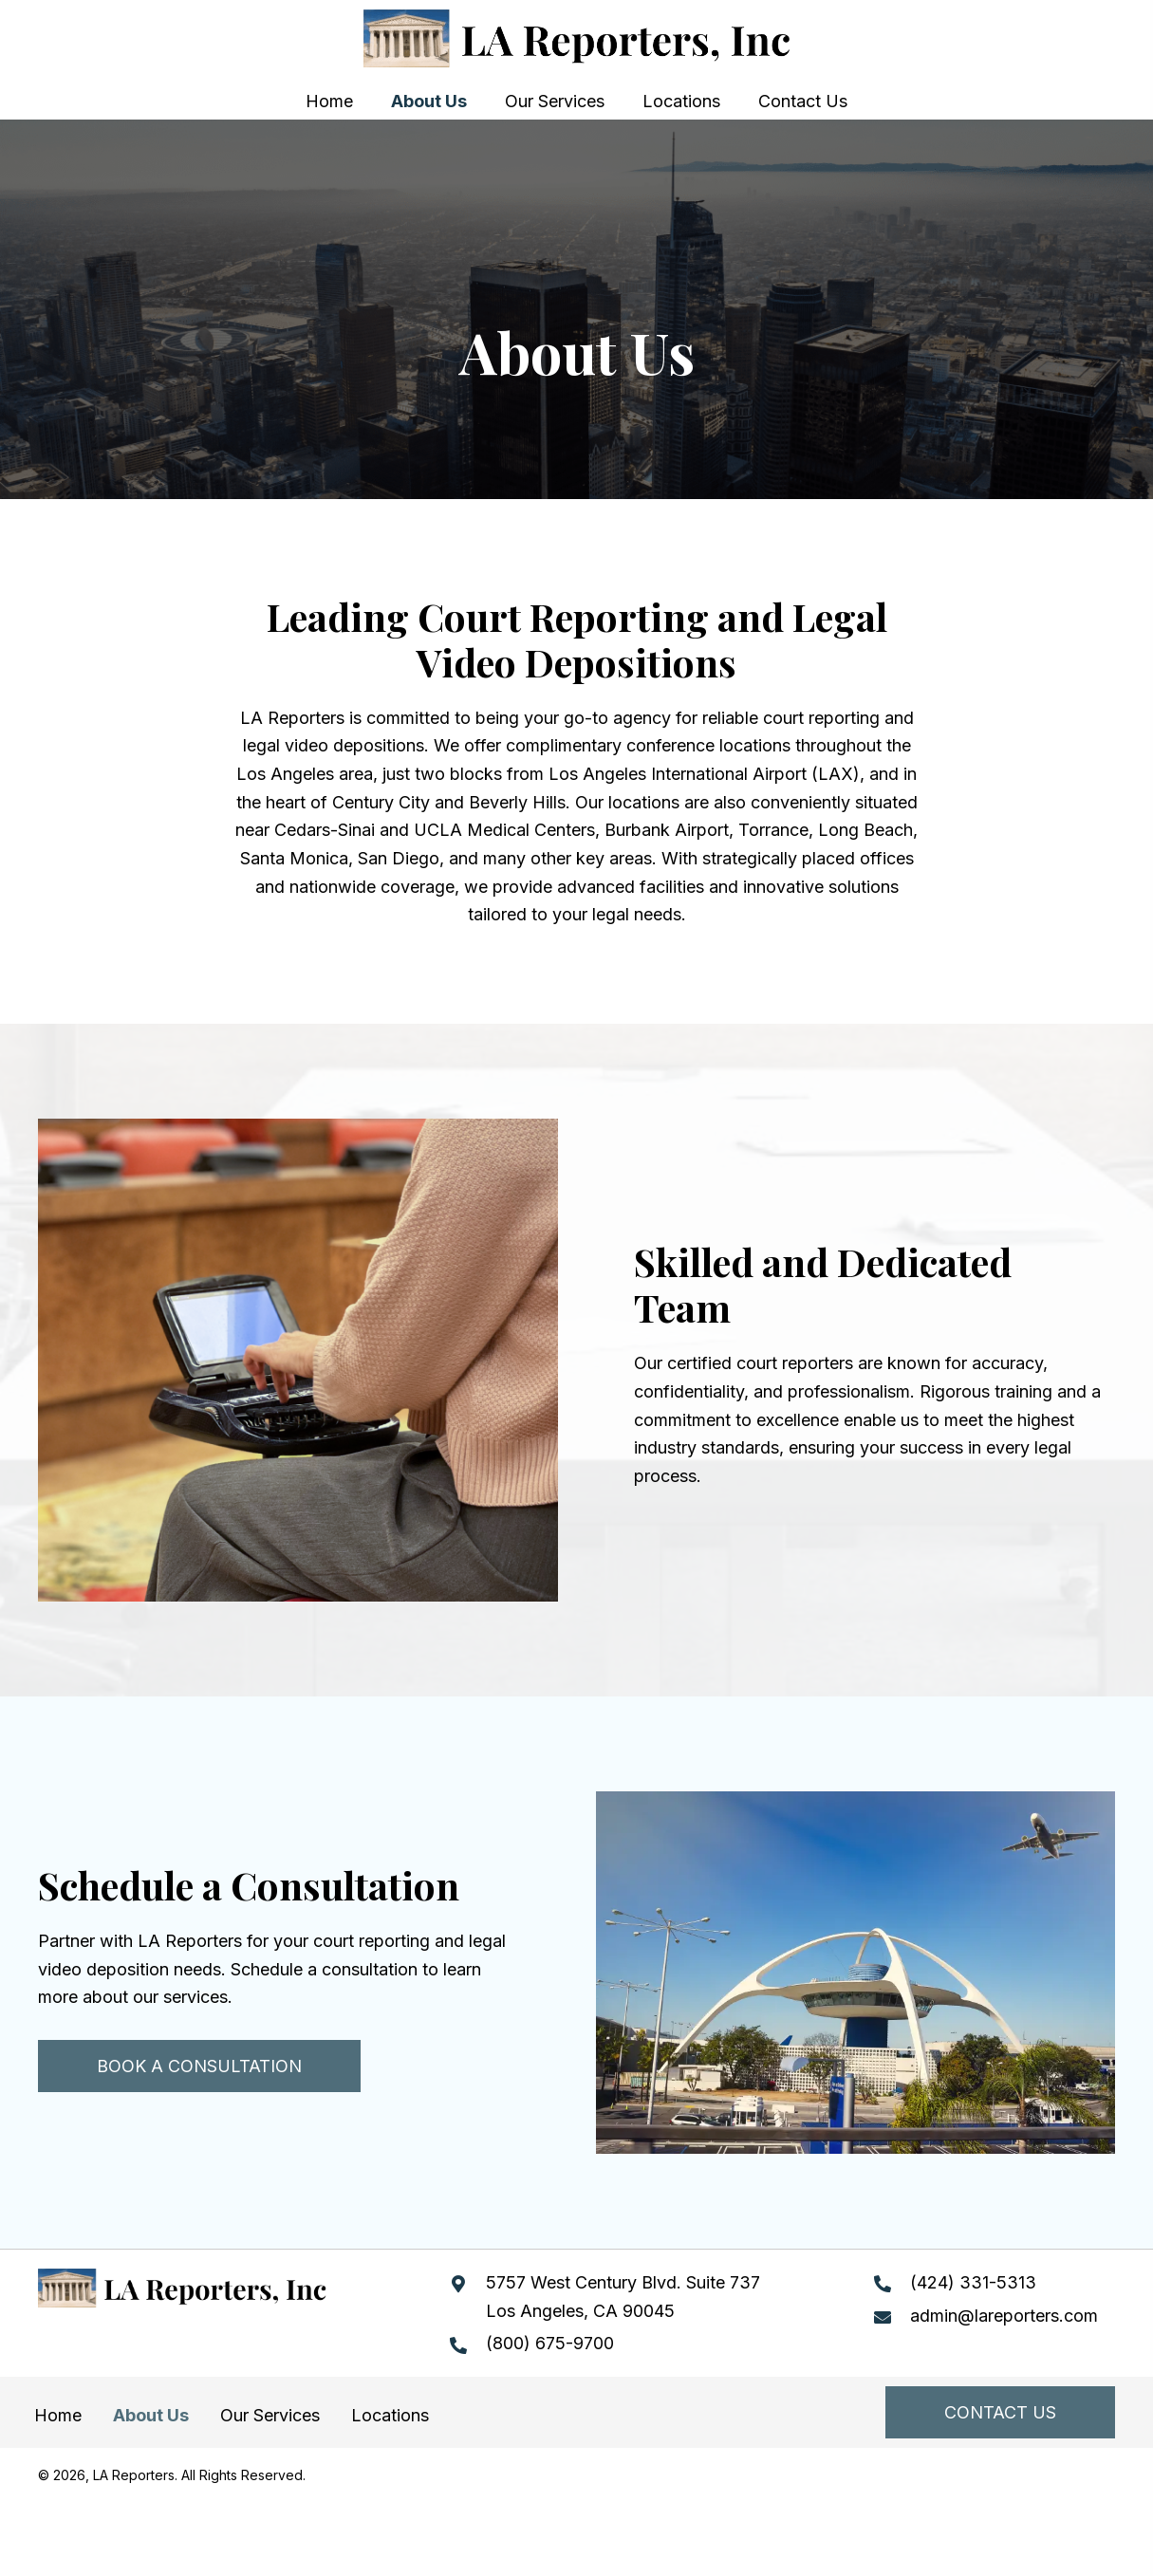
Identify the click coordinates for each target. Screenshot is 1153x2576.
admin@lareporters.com (1004, 2316)
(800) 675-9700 (550, 2343)
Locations (390, 2415)
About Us (151, 2415)
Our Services (270, 2415)
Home (58, 2415)
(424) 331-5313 (973, 2282)
